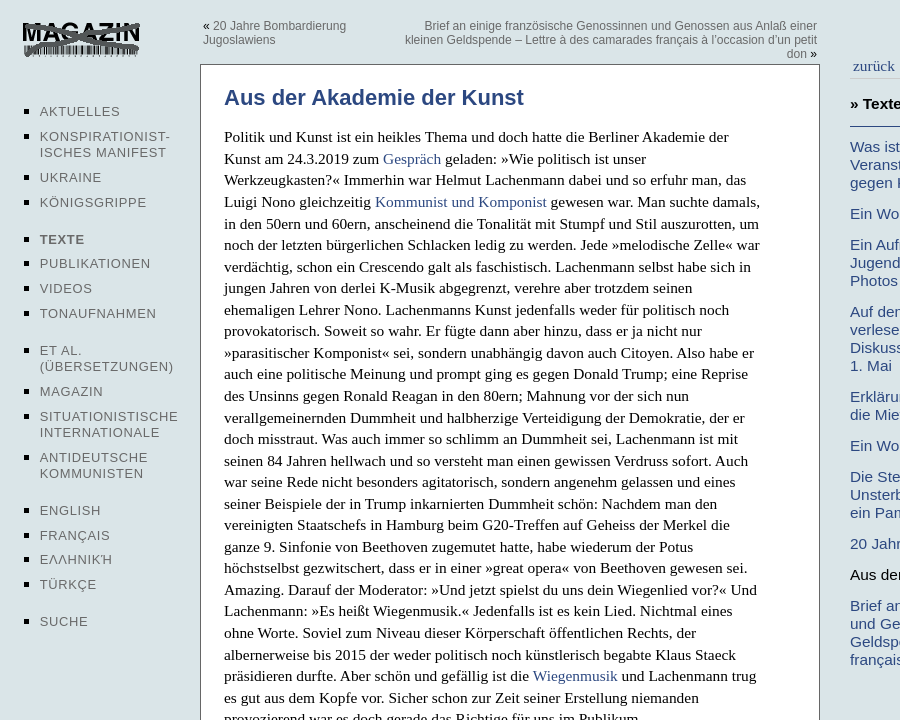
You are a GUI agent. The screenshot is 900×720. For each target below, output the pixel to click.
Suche (64, 621)
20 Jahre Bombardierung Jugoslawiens (274, 33)
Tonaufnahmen (98, 313)
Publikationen (95, 263)
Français (75, 535)
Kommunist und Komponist (461, 201)
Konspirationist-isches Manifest (105, 144)
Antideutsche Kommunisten (94, 465)
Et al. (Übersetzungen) (107, 358)
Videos (66, 288)
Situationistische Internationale (109, 424)
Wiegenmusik (575, 675)
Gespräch (412, 158)
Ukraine (71, 177)
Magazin (71, 391)
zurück (874, 65)
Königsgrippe (93, 202)
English (70, 510)
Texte (62, 239)
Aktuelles (80, 111)
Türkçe (68, 584)
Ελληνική (76, 559)
